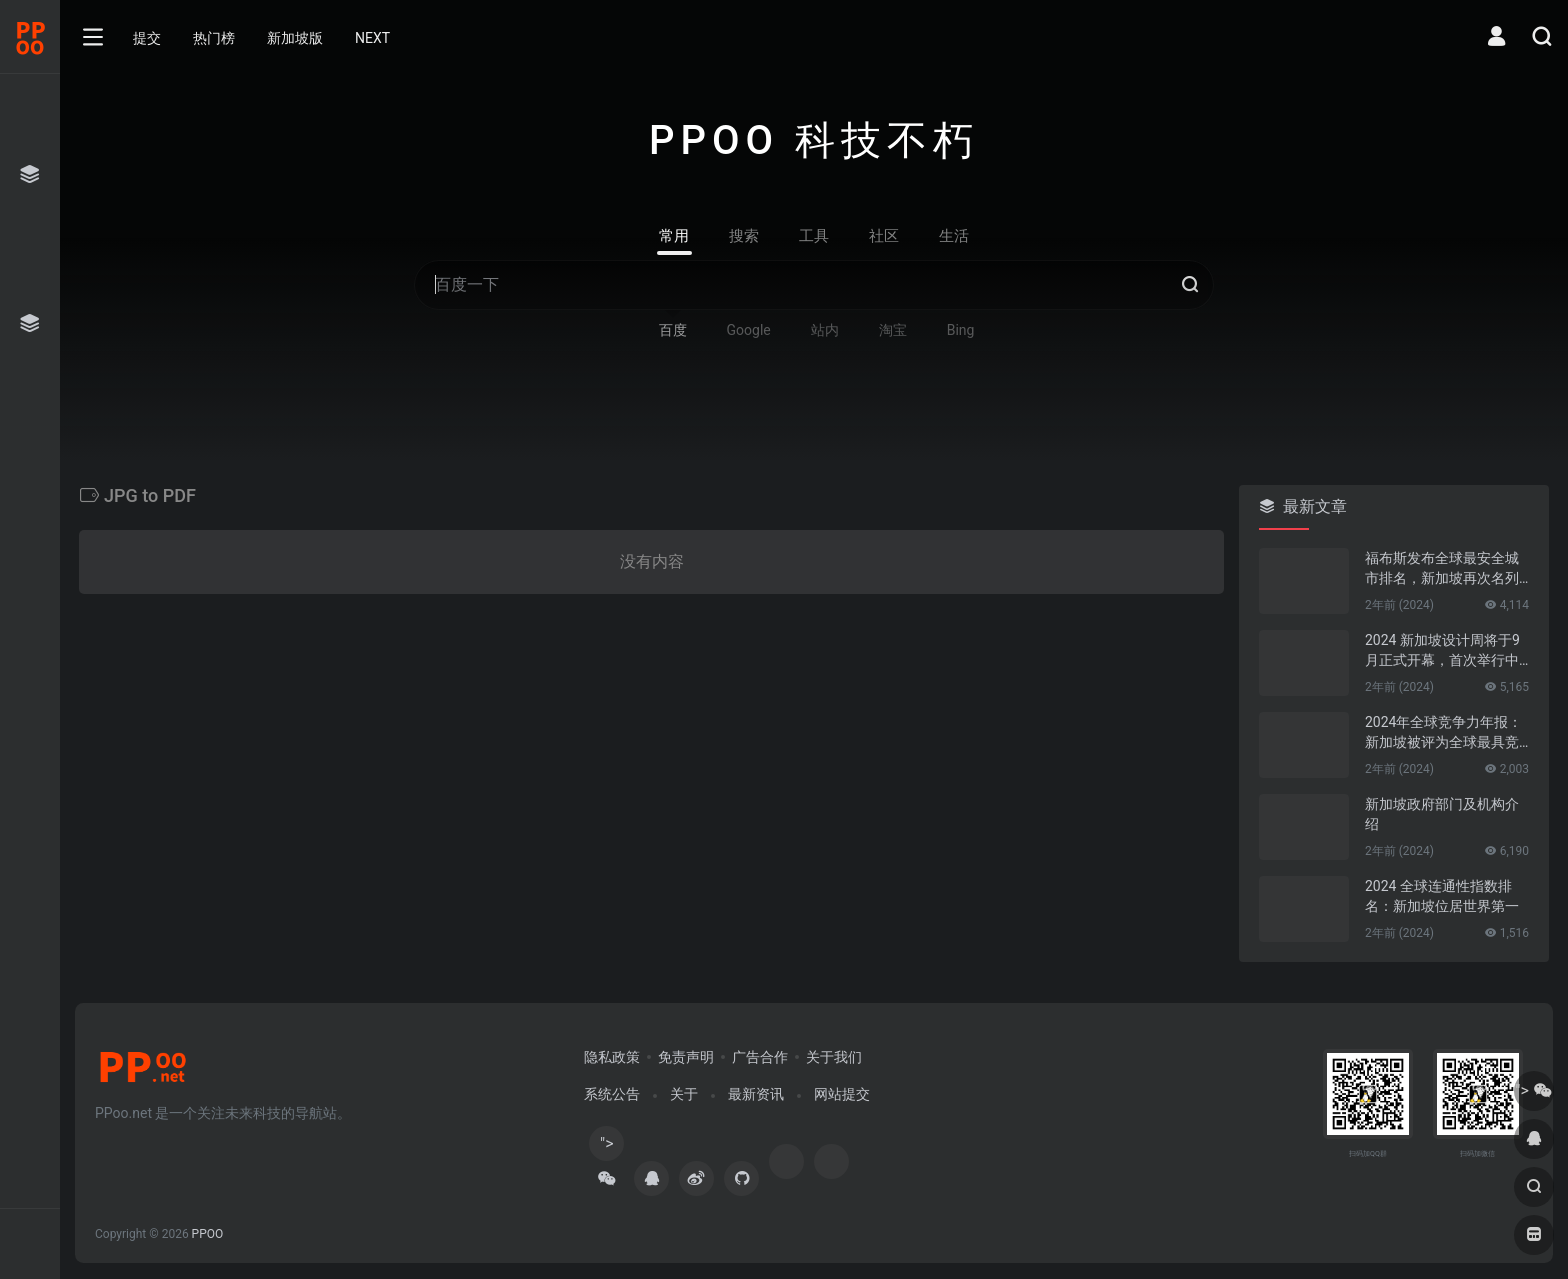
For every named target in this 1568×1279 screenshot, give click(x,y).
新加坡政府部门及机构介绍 (1442, 814)
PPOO (208, 1234)
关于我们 (834, 1057)
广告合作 (760, 1057)
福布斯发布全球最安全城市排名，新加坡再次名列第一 (1442, 569)
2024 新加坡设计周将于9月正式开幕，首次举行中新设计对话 (1442, 651)
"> (607, 1147)
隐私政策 (612, 1057)
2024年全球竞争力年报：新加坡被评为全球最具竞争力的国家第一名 (1443, 733)
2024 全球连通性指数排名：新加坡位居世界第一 (1442, 896)
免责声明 (686, 1057)
